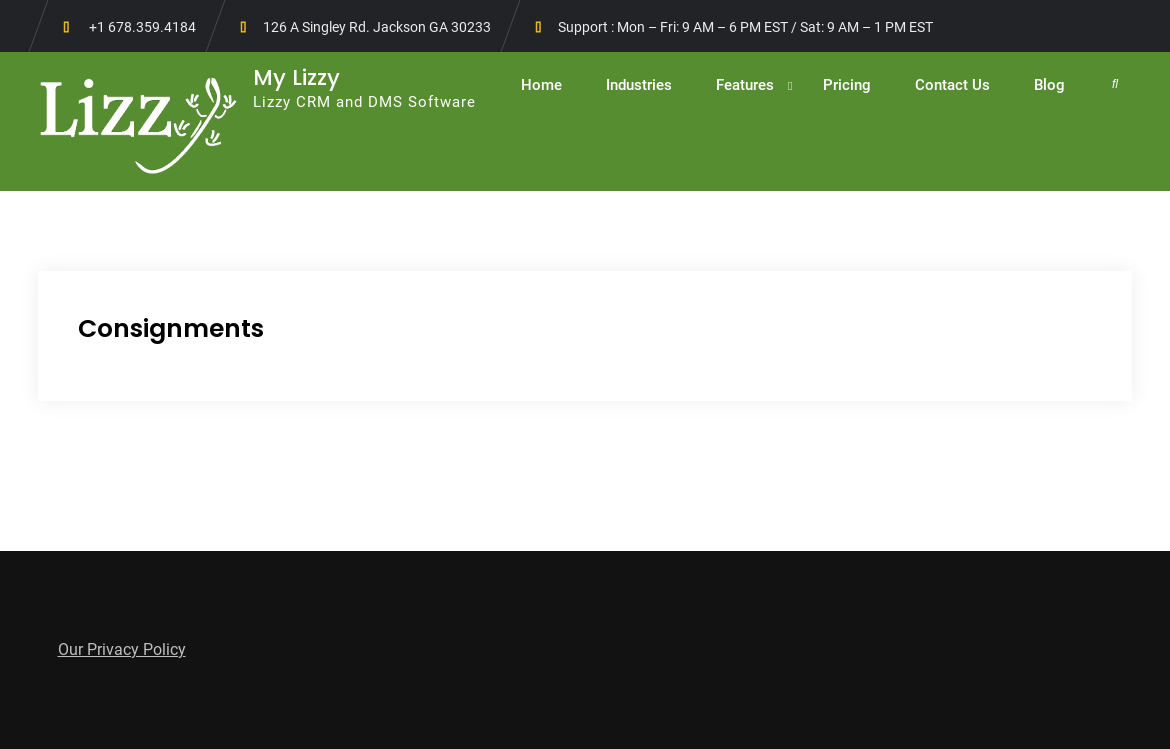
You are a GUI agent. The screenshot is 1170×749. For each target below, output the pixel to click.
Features (745, 85)
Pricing (847, 85)
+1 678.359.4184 (142, 27)
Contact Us (952, 85)
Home (541, 85)
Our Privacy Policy (122, 649)
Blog (1049, 85)
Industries (639, 85)
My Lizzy (296, 77)
